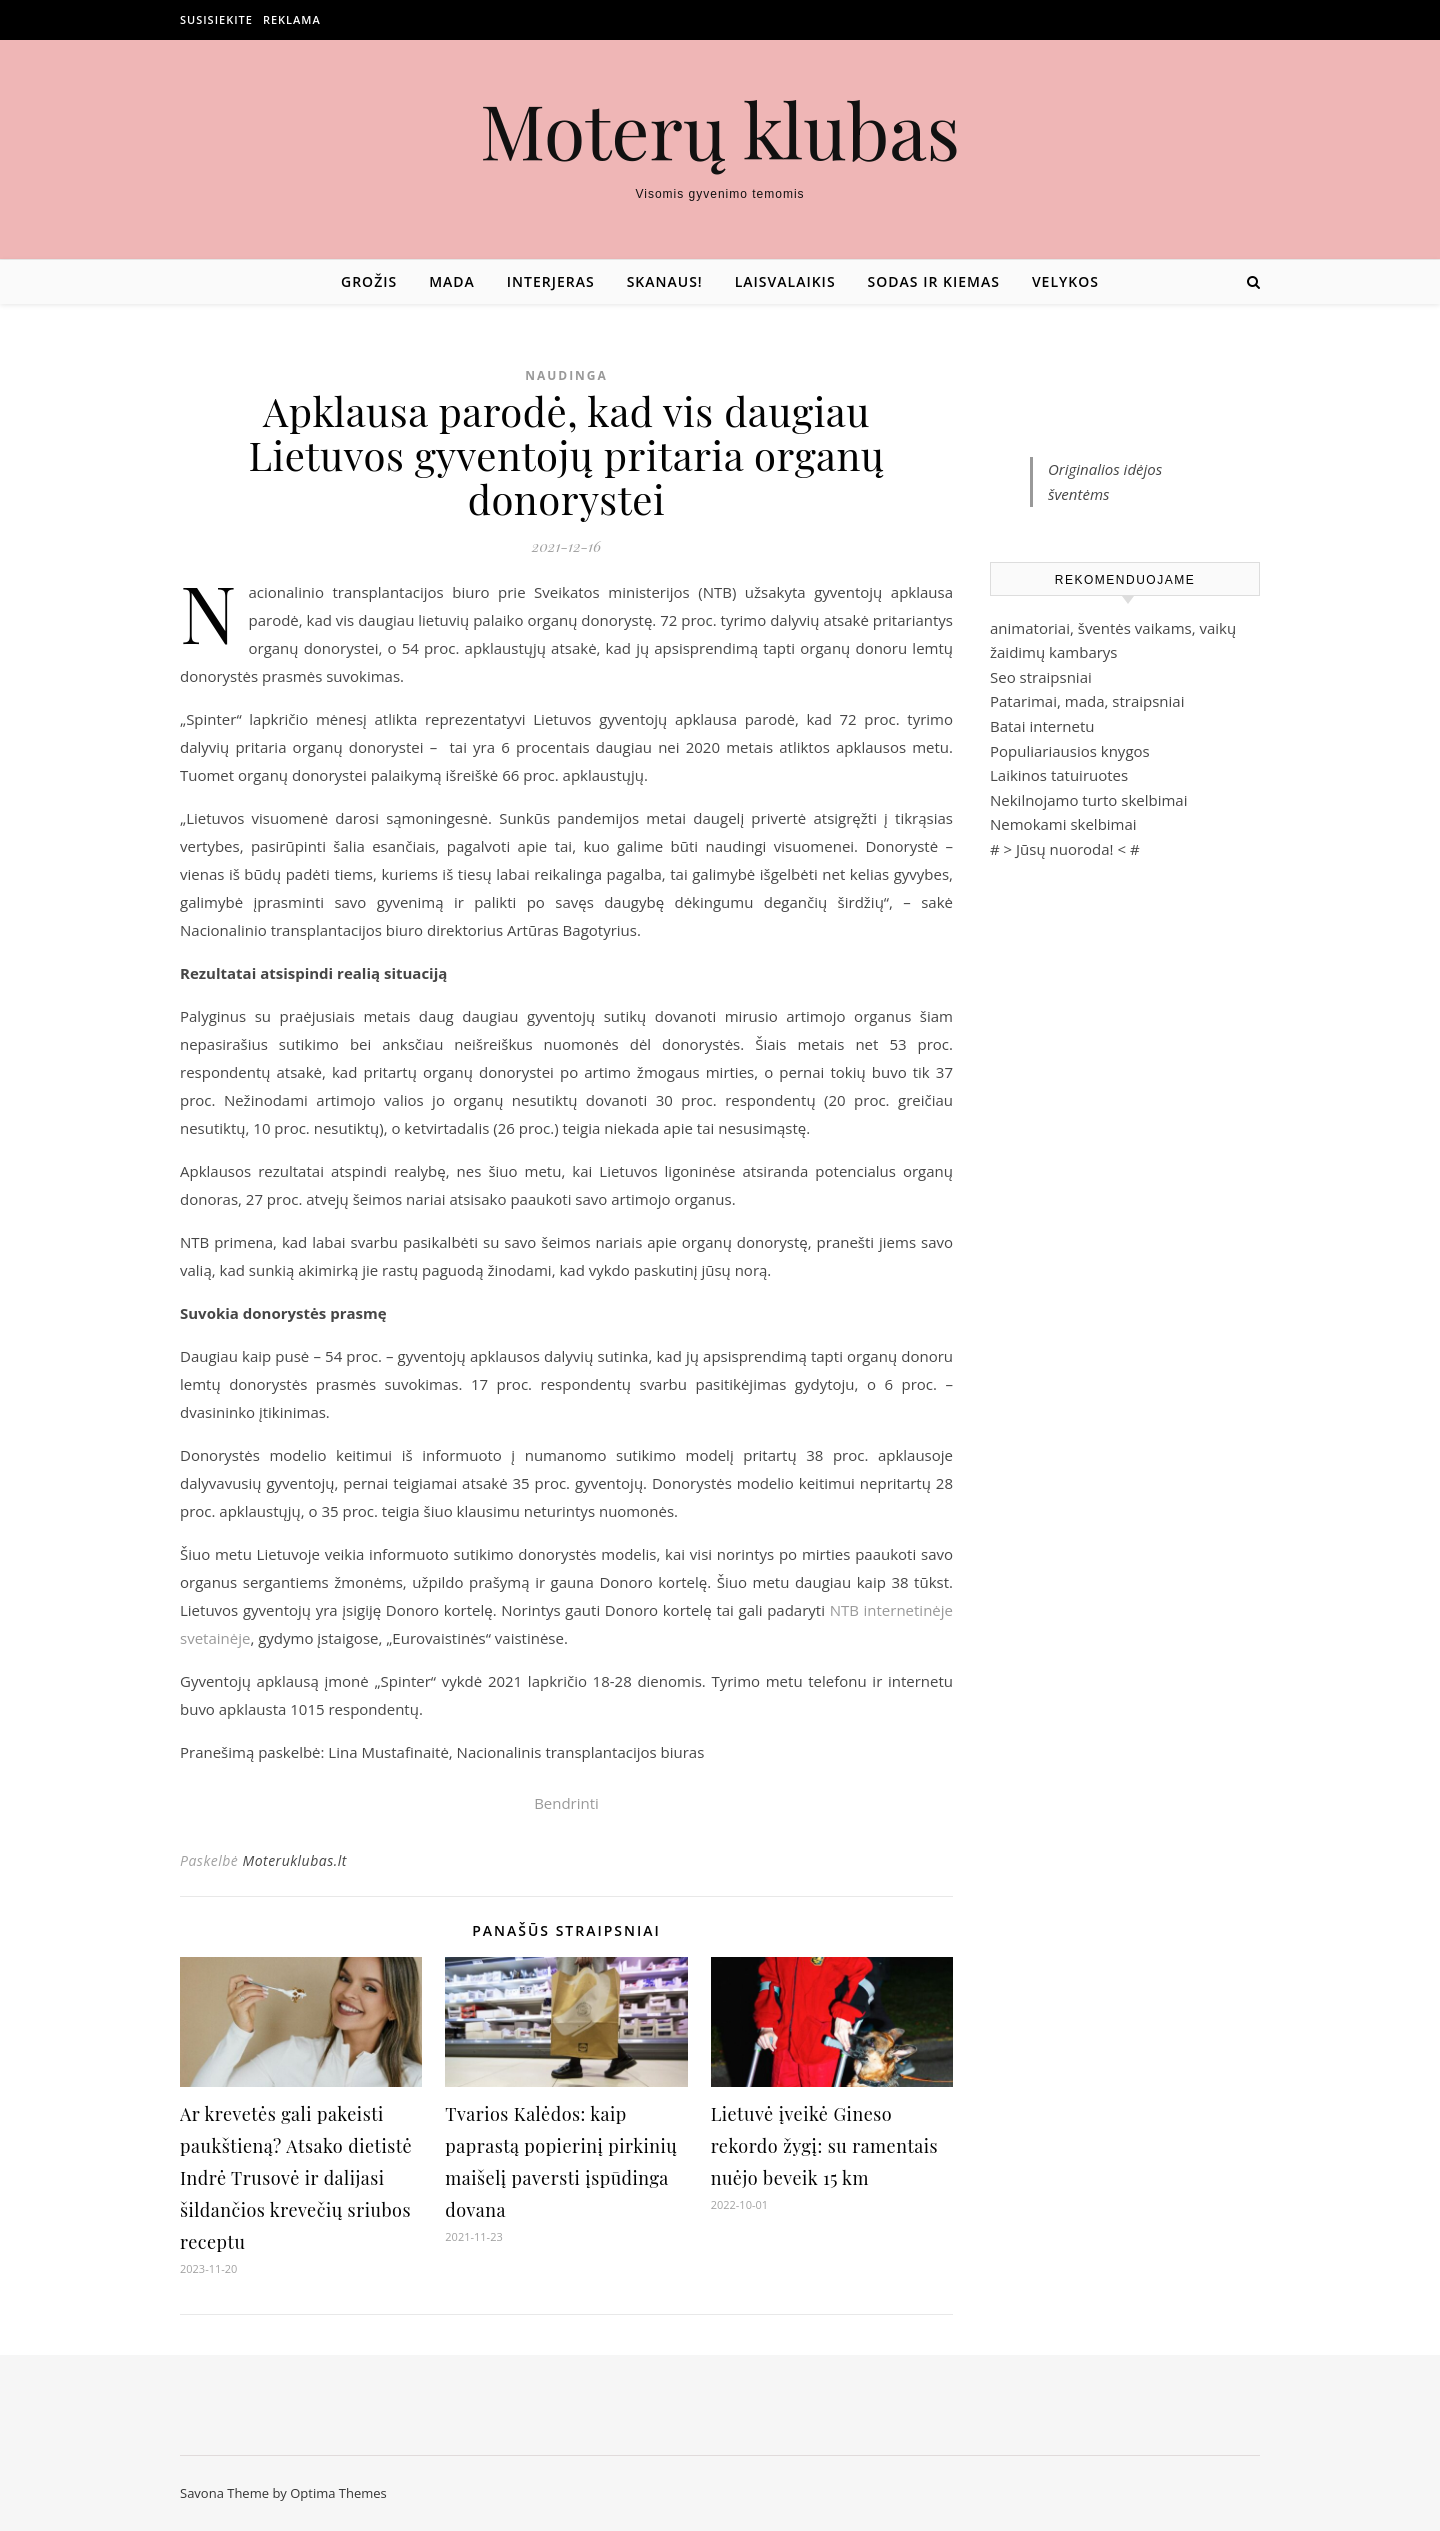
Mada (452, 281)
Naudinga (566, 375)
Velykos (1065, 281)
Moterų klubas (720, 129)
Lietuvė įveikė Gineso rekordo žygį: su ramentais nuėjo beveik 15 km (824, 2146)
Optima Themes (338, 2493)
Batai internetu (1042, 726)
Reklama (292, 19)
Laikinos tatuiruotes (1059, 775)
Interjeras (551, 281)
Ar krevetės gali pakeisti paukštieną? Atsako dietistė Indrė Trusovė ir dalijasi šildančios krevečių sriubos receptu (296, 2178)
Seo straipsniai (1041, 677)
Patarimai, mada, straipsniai (1087, 701)
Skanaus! (665, 281)
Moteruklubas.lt (294, 1860)
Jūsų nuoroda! (1065, 849)
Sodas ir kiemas (934, 281)
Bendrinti (566, 1803)
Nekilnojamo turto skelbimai (1088, 800)
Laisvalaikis (785, 281)
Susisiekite (216, 19)
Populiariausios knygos (1070, 751)
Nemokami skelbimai (1063, 824)
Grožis (369, 281)
